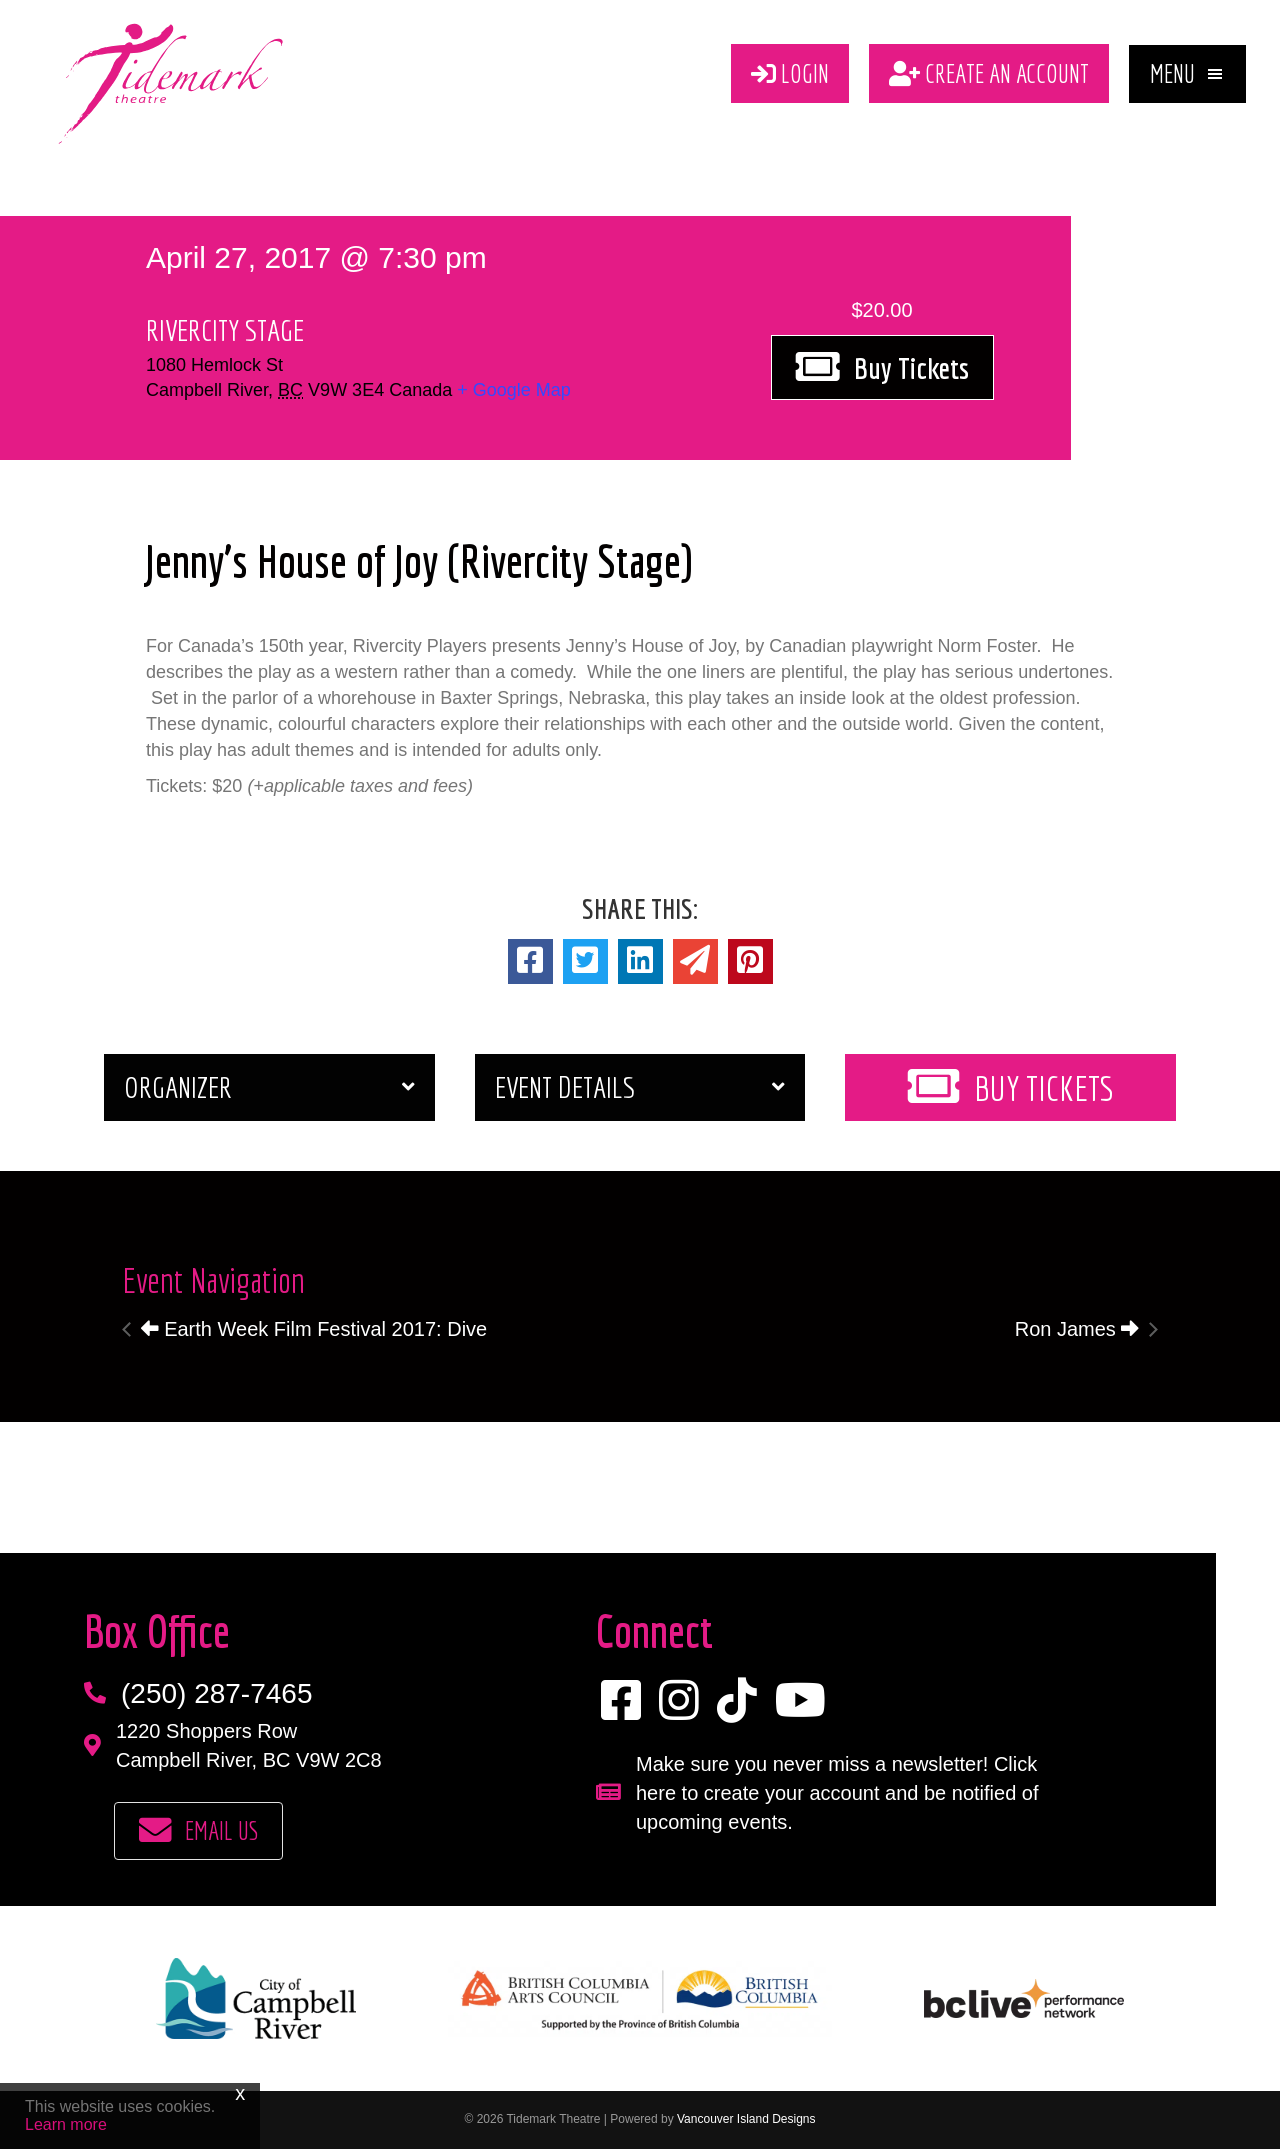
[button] (1187, 74)
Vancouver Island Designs (746, 2120)
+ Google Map (514, 390)
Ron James (1077, 1329)
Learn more (66, 2124)
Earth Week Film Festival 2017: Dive (314, 1329)
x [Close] (240, 2093)
